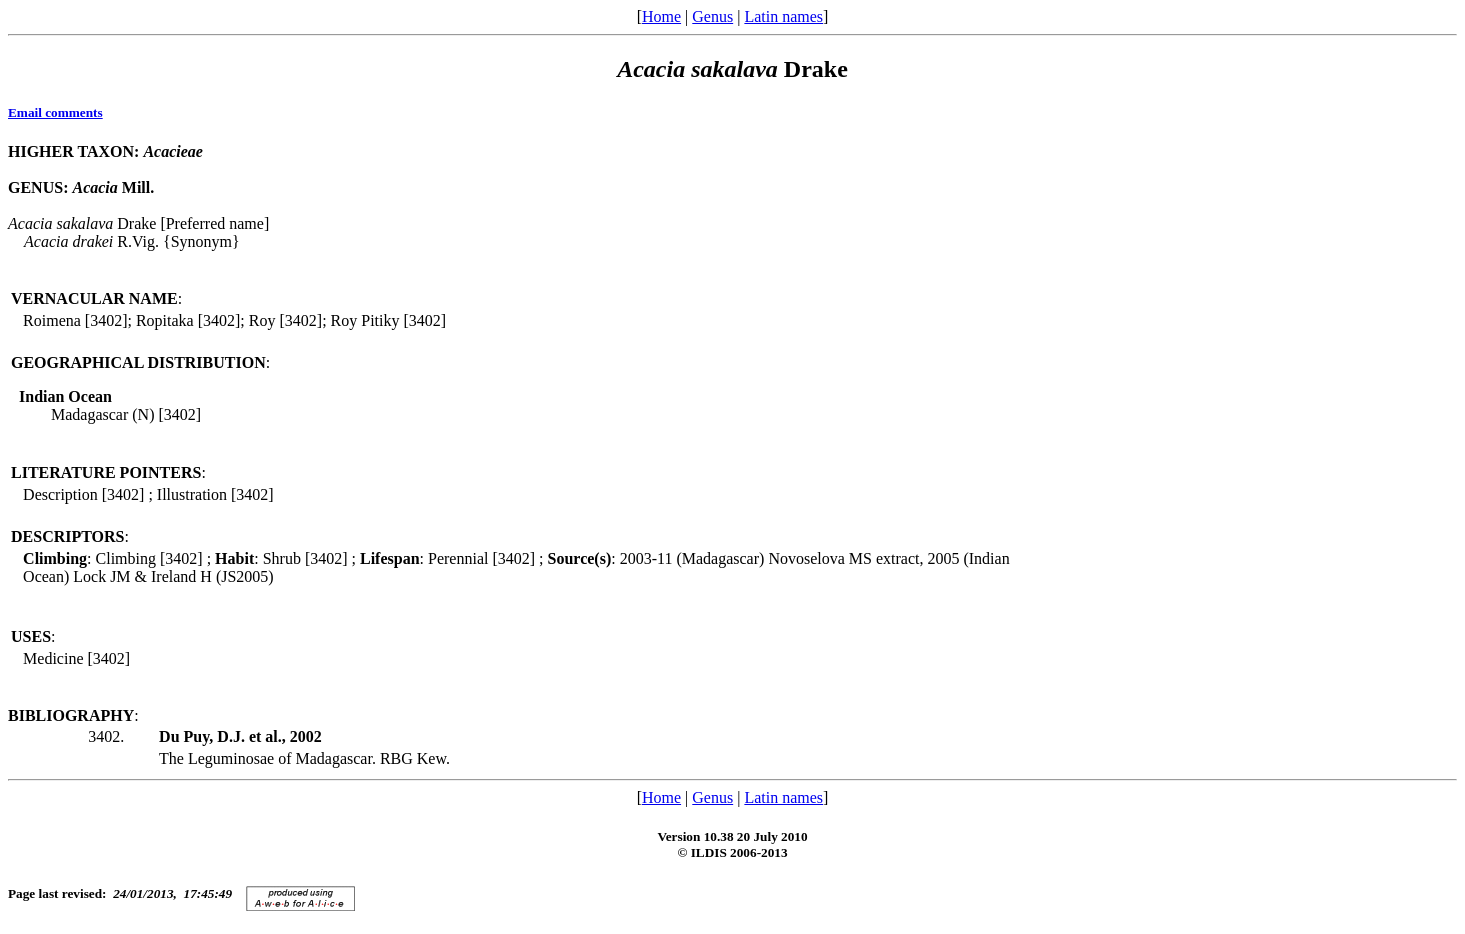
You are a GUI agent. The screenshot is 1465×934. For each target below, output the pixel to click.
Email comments (55, 112)
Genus (712, 16)
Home (661, 16)
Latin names (783, 16)
